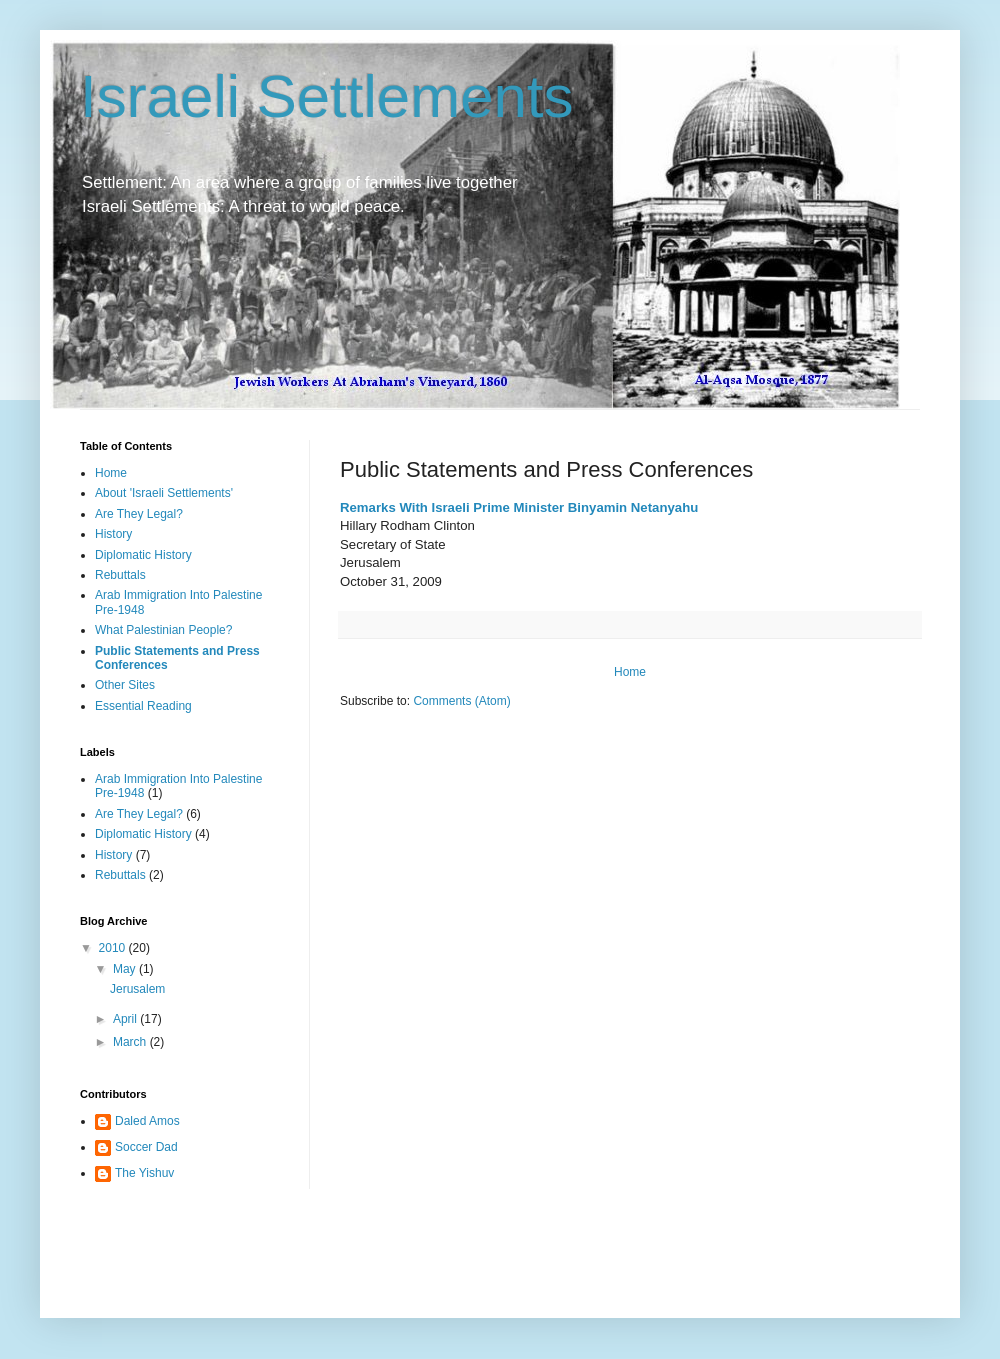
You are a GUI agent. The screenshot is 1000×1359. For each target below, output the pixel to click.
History (113, 534)
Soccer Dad (146, 1147)
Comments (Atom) (461, 701)
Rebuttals (120, 575)
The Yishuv (144, 1173)
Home (630, 672)
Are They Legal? (139, 514)
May (126, 969)
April (126, 1019)
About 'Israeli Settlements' (164, 493)
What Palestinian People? (163, 630)
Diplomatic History (143, 555)
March (131, 1042)
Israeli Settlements (327, 96)
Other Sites (125, 685)
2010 (114, 948)
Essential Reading (143, 706)
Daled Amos (147, 1121)
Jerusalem (137, 989)
